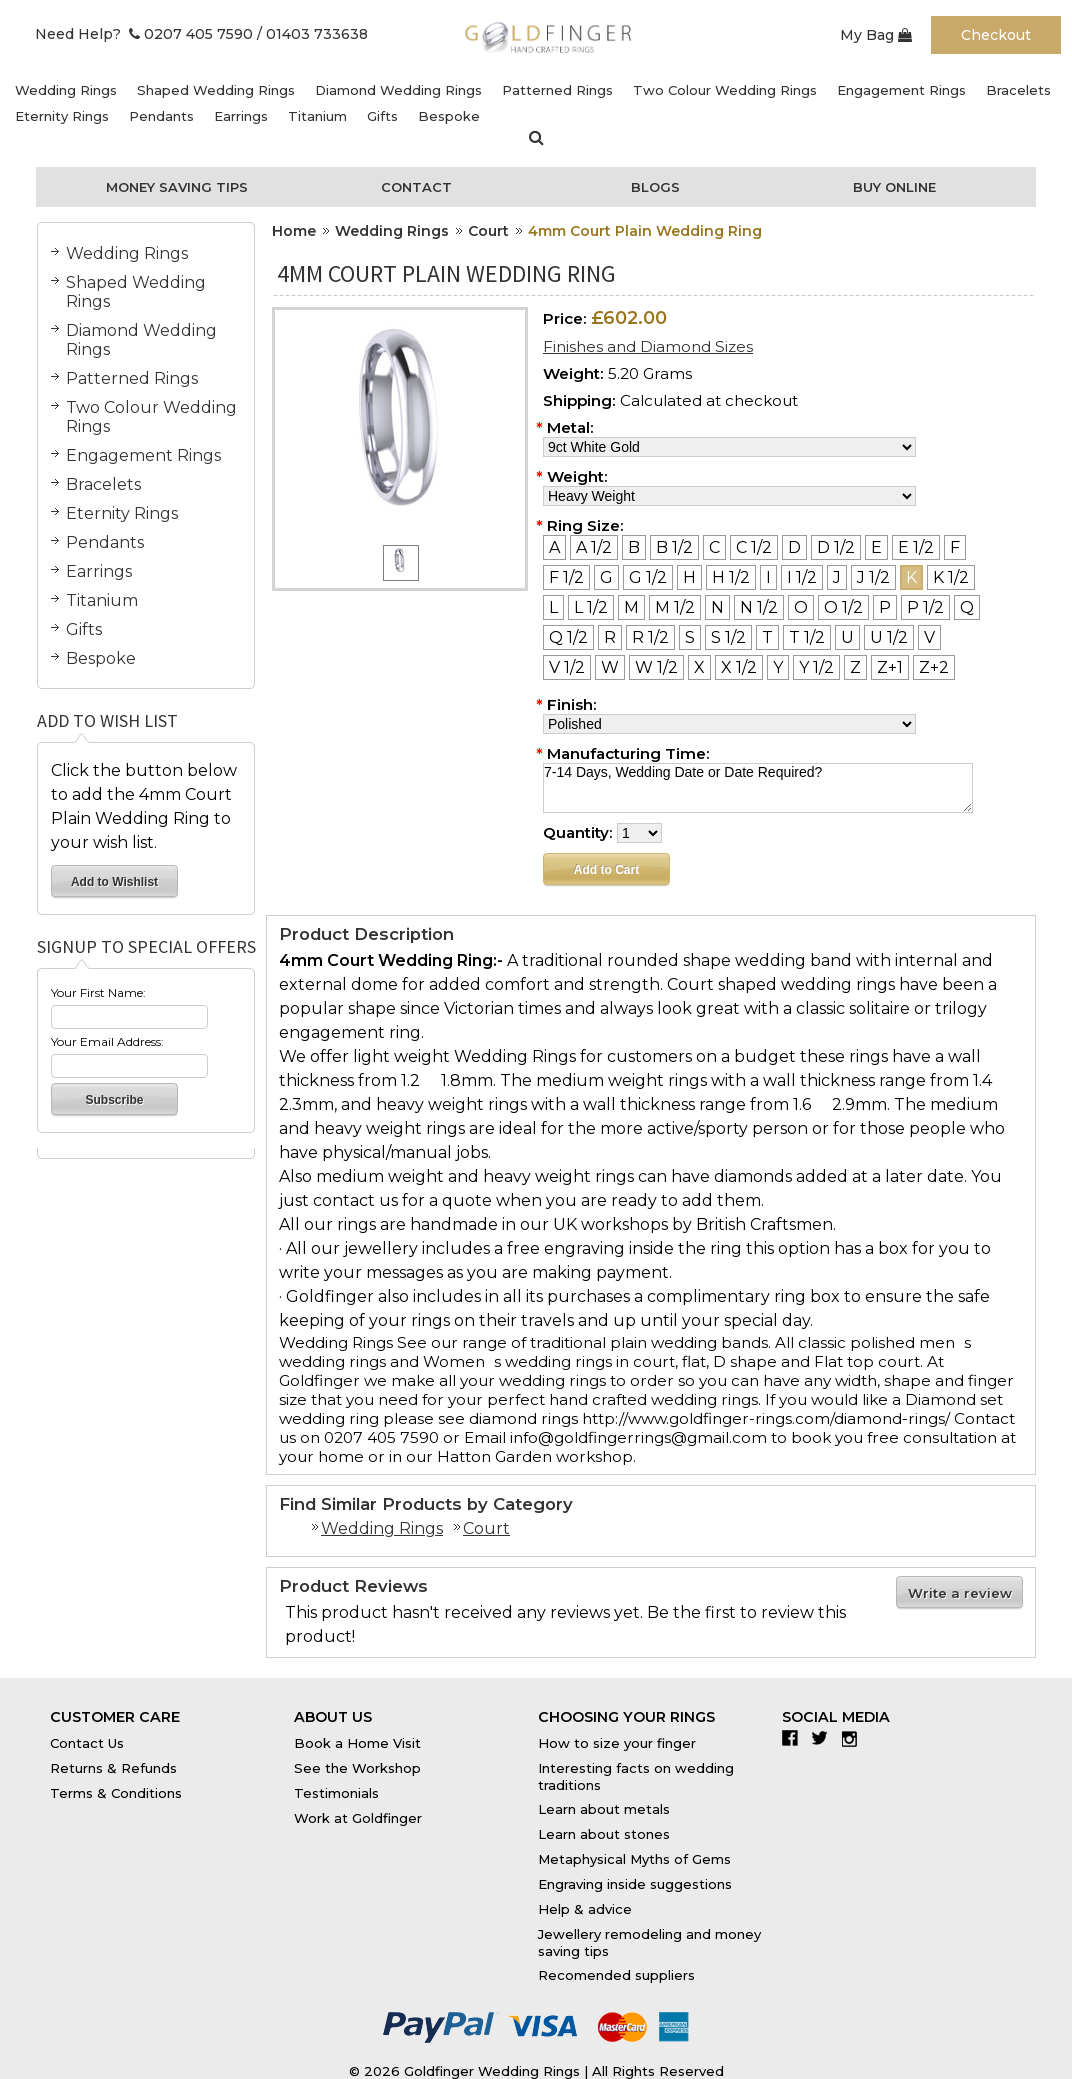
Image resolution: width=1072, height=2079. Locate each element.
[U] (847, 637)
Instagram (854, 1738)
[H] (689, 577)
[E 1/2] (916, 547)
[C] (714, 547)
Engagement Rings (901, 90)
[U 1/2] (889, 637)
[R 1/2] (650, 637)
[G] (606, 577)
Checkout (996, 35)
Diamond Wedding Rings (398, 90)
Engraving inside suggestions (635, 1884)
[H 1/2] (731, 577)
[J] (837, 577)
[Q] (967, 607)
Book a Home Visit (357, 1743)
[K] (911, 577)
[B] (634, 547)
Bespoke (449, 116)
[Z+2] (934, 667)
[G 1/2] (648, 577)
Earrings (241, 116)
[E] (876, 547)
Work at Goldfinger (358, 1818)
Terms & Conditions (116, 1793)
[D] (794, 547)
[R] (610, 637)
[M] (631, 607)
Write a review (960, 1593)
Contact (416, 187)
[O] (801, 607)
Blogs (655, 187)
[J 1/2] (873, 577)
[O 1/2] (843, 607)
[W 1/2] (656, 667)
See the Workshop (357, 1768)
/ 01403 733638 (312, 34)
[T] (767, 637)
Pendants (161, 116)
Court (488, 231)
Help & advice (585, 1909)
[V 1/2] (567, 667)
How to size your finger (617, 1743)
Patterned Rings (557, 90)
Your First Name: (98, 992)
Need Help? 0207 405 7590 (144, 34)
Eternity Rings (62, 116)
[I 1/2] (802, 577)
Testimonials (336, 1793)
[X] (699, 667)
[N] (717, 607)
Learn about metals (604, 1809)
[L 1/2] (591, 607)
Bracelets (1018, 90)
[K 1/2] (951, 577)
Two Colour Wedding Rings (725, 90)
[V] (929, 637)
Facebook (794, 1738)
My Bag (876, 35)
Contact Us (87, 1743)
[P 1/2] (925, 607)
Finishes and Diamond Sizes (648, 346)
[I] (768, 577)
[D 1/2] (836, 547)
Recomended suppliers (616, 1975)
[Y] (778, 667)
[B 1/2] (674, 547)
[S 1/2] (728, 637)
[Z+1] (890, 667)
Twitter (824, 1738)
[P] (885, 607)
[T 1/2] (807, 637)
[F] (955, 547)
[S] (690, 637)
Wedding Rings (66, 90)
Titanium (317, 116)
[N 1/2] (759, 607)
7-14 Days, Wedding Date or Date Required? (758, 788)
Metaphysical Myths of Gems (634, 1859)
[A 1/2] (594, 547)
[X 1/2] (739, 667)
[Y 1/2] (816, 667)
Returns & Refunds (113, 1768)
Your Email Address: (107, 1041)
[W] (610, 667)
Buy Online (894, 187)
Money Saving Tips (177, 187)
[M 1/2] (675, 607)
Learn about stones (604, 1834)
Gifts (382, 116)
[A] (554, 547)
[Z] (855, 667)
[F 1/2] (566, 577)
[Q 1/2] (568, 637)
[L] (553, 607)
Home (294, 231)
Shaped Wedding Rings (216, 90)
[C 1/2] (754, 547)
